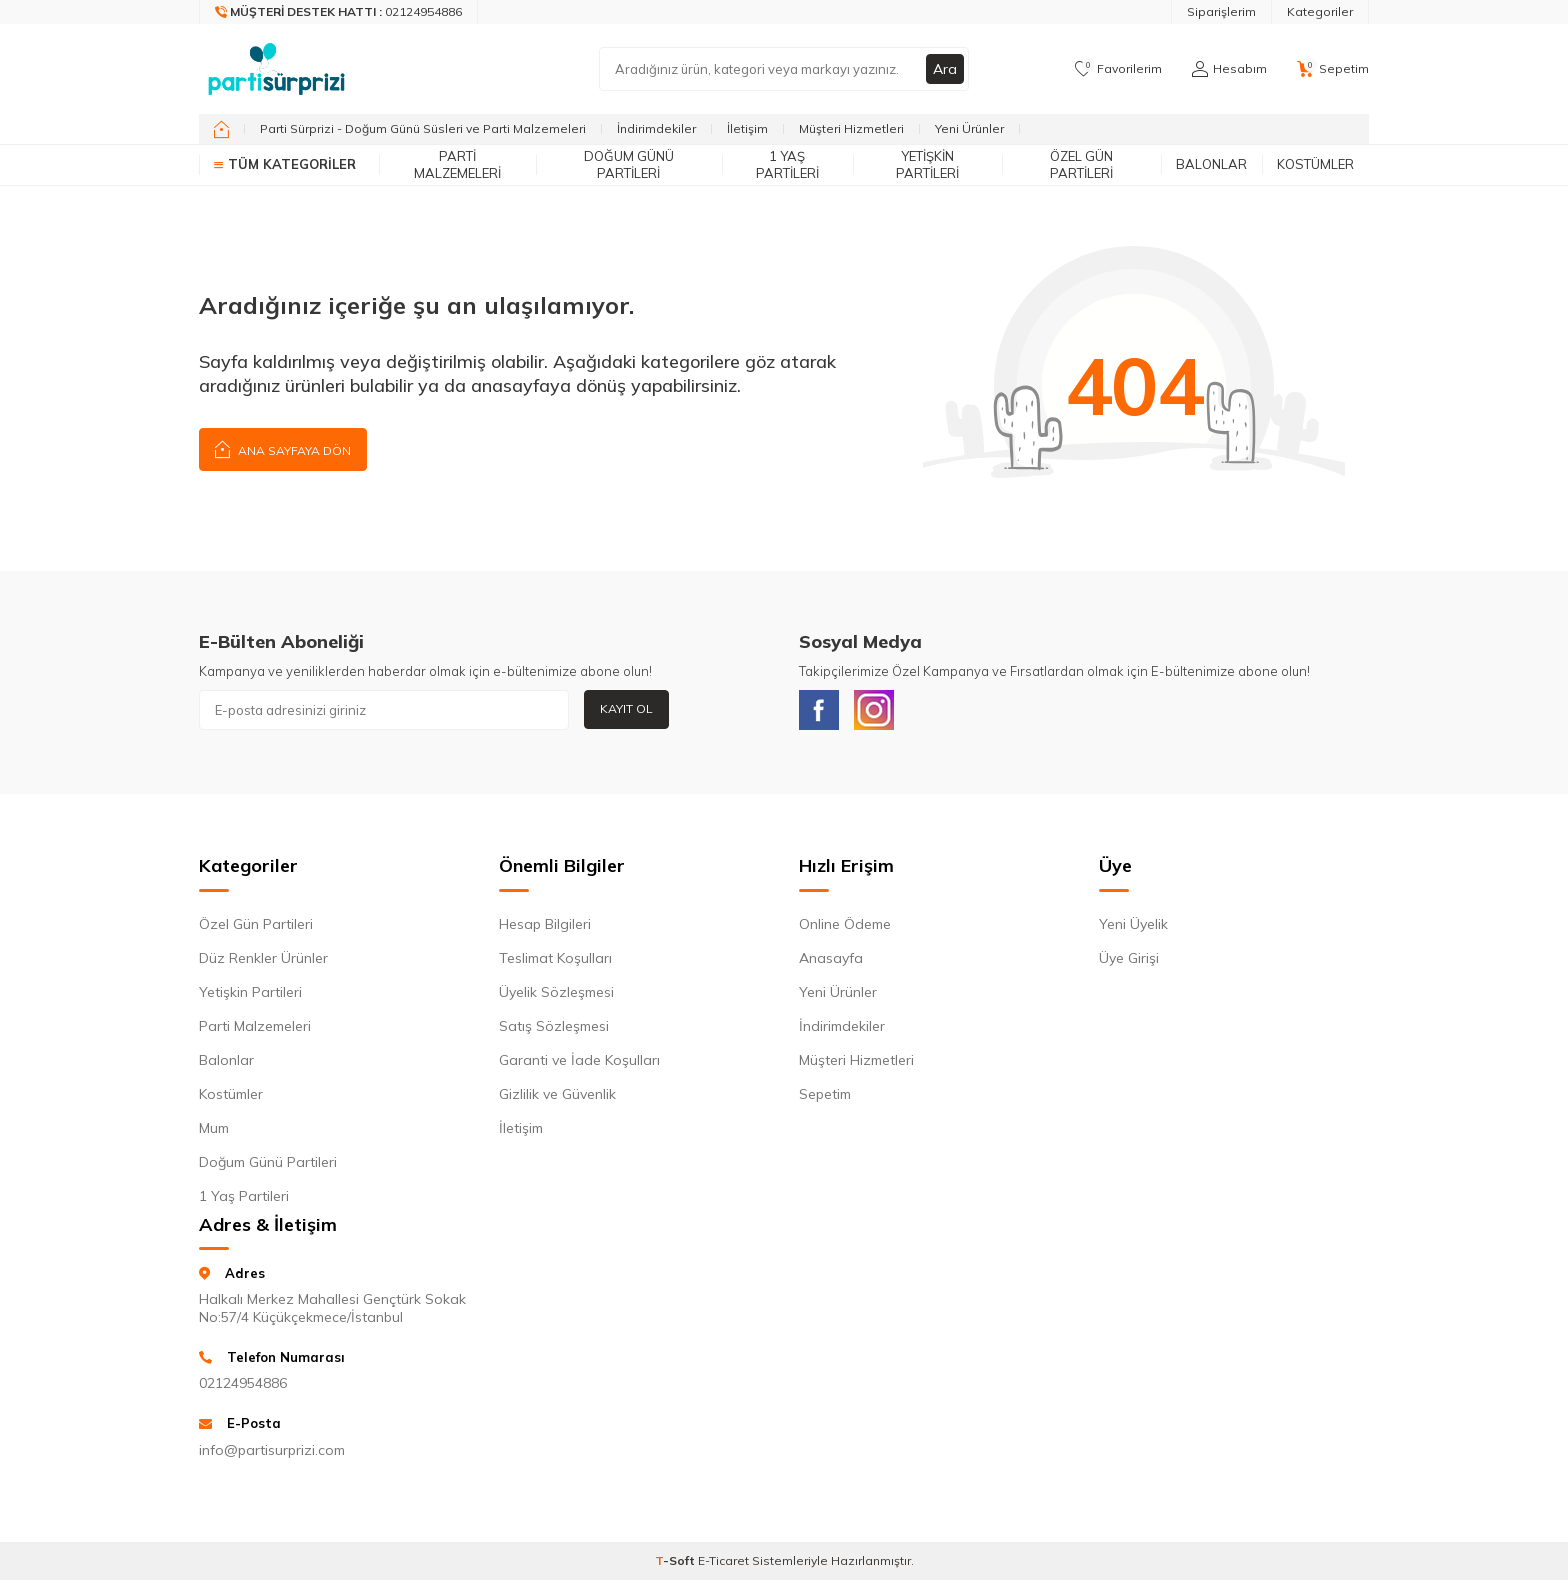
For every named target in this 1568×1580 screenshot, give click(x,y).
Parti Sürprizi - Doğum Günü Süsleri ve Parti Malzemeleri (423, 128)
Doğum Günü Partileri (629, 164)
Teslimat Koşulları (555, 958)
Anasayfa (831, 958)
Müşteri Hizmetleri (851, 128)
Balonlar (1211, 164)
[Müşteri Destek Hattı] (339, 12)
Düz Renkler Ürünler (263, 958)
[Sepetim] (1333, 69)
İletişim (747, 128)
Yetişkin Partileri (927, 164)
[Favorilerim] (1118, 69)
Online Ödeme (845, 924)
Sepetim (825, 1094)
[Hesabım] (1229, 69)
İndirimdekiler (656, 128)
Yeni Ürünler (969, 128)
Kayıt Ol (626, 708)
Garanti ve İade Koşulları (579, 1060)
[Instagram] (874, 710)
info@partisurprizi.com (272, 1450)
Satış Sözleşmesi (554, 1026)
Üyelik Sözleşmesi (556, 992)
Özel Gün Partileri (1081, 164)
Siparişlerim (1221, 11)
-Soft (676, 1560)
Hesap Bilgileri (545, 924)
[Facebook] (819, 710)
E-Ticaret (723, 1560)
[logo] (276, 69)
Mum (214, 1128)
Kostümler (1315, 164)
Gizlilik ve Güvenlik (557, 1094)
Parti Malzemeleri (457, 164)
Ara (945, 69)
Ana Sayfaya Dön (283, 448)
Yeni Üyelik (1133, 924)
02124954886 (243, 1383)
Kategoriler (1320, 11)
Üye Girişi (1129, 958)
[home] (221, 129)
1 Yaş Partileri (787, 164)
